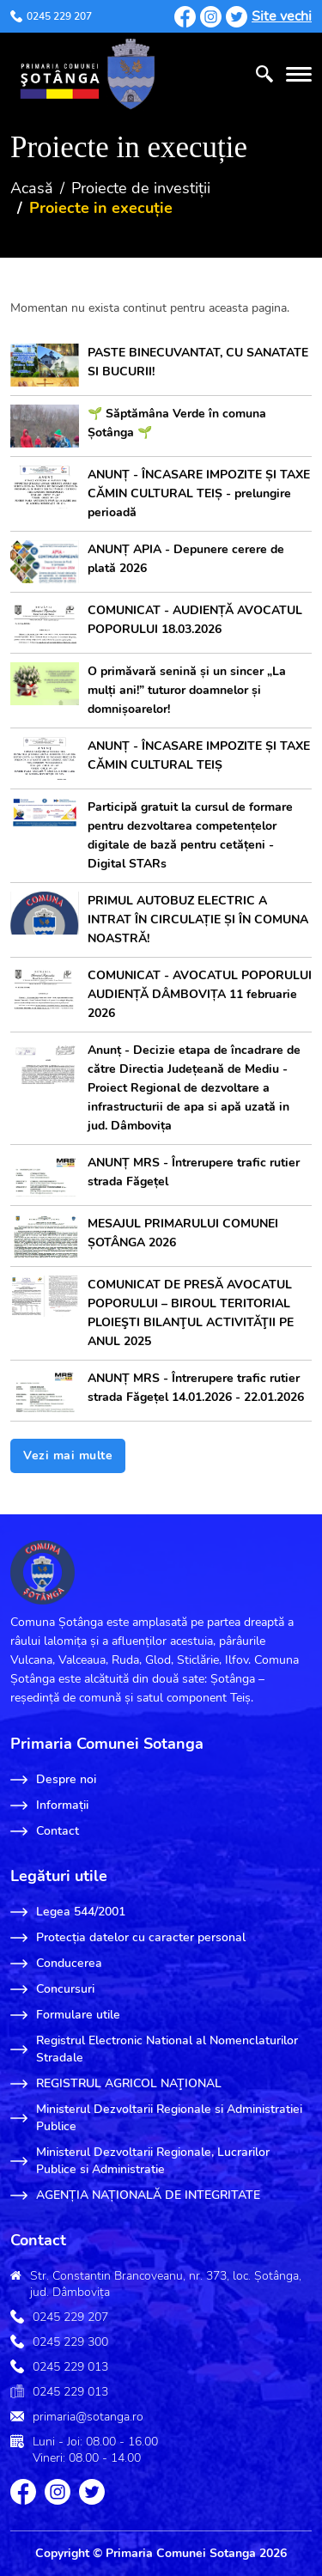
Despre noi (53, 1779)
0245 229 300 (70, 2342)
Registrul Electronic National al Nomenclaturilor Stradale (154, 2049)
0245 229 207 (51, 16)
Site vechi (282, 16)
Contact (44, 1831)
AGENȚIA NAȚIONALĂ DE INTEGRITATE (135, 2195)
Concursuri (52, 1989)
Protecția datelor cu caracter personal (128, 1937)
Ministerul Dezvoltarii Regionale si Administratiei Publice (156, 2117)
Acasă (31, 188)
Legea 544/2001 (67, 1912)
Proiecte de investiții (140, 188)
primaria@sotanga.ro (88, 2417)
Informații (49, 1805)
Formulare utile (65, 2015)
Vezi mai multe (67, 1455)
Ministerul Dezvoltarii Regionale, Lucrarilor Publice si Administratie (140, 2160)
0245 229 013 (70, 2367)
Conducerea (56, 1963)
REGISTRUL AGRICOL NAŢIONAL (116, 2083)
